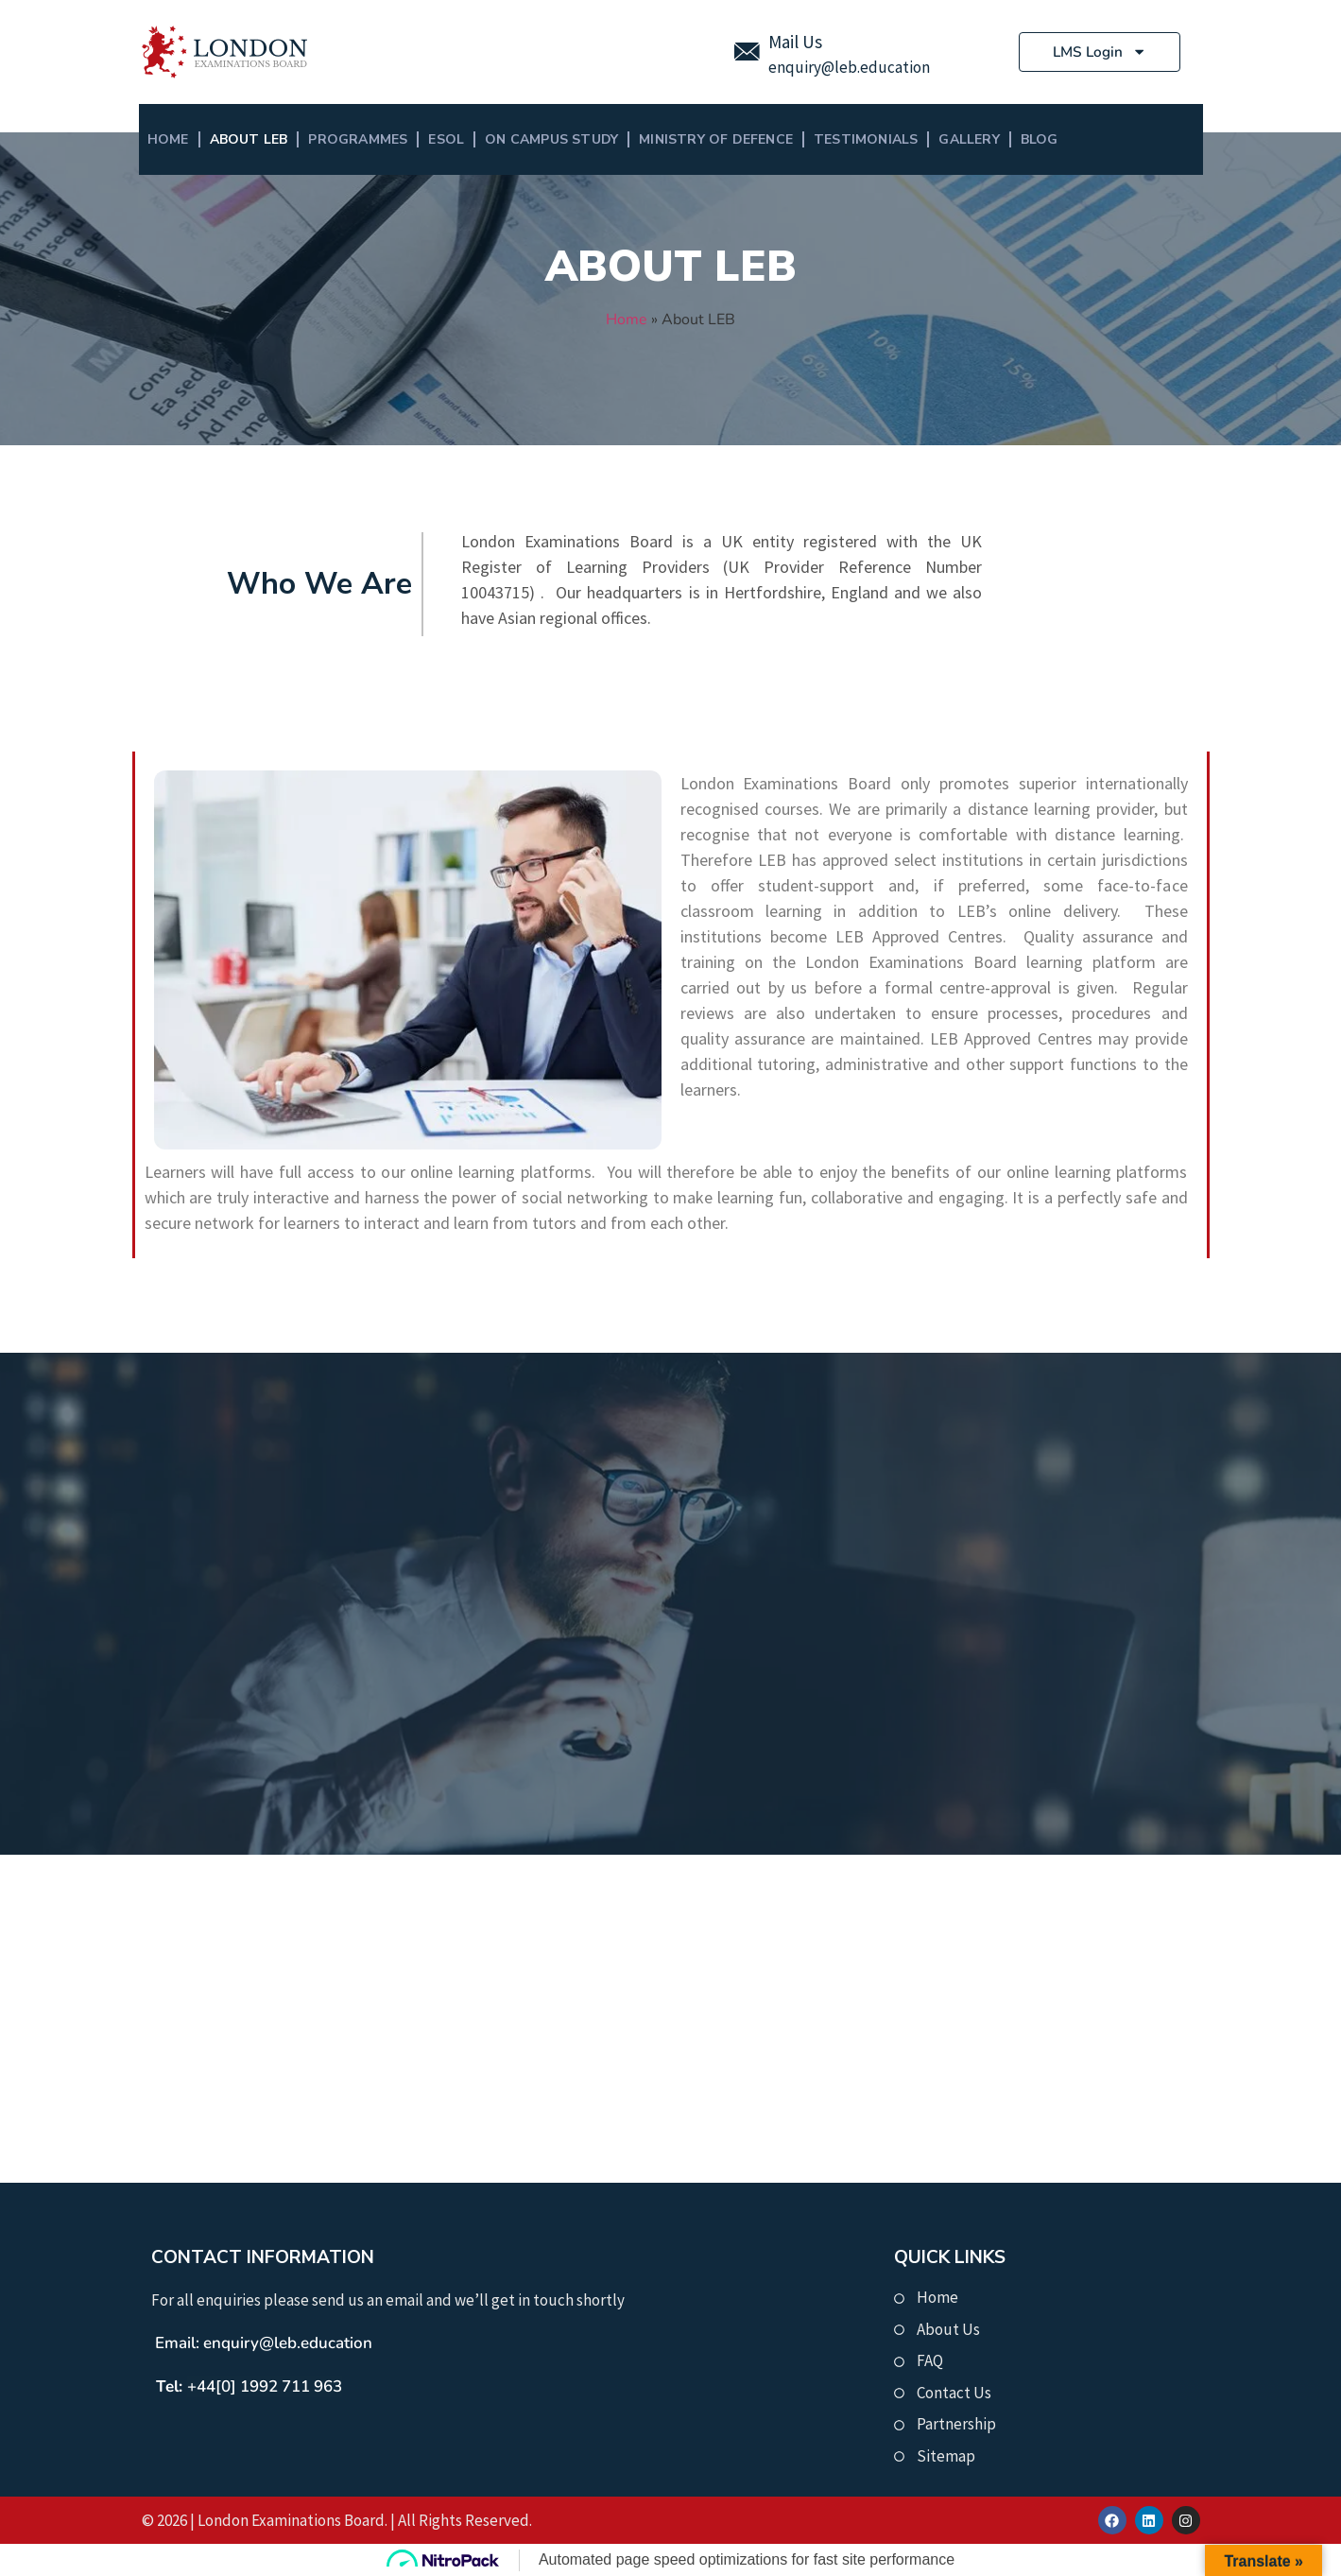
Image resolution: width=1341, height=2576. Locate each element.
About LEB (249, 139)
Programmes (357, 139)
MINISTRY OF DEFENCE (716, 139)
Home (168, 139)
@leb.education (875, 67)
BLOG (1039, 139)
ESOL (446, 139)
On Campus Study (551, 139)
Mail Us (795, 41)
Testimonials (866, 139)
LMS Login (1099, 52)
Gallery (968, 139)
